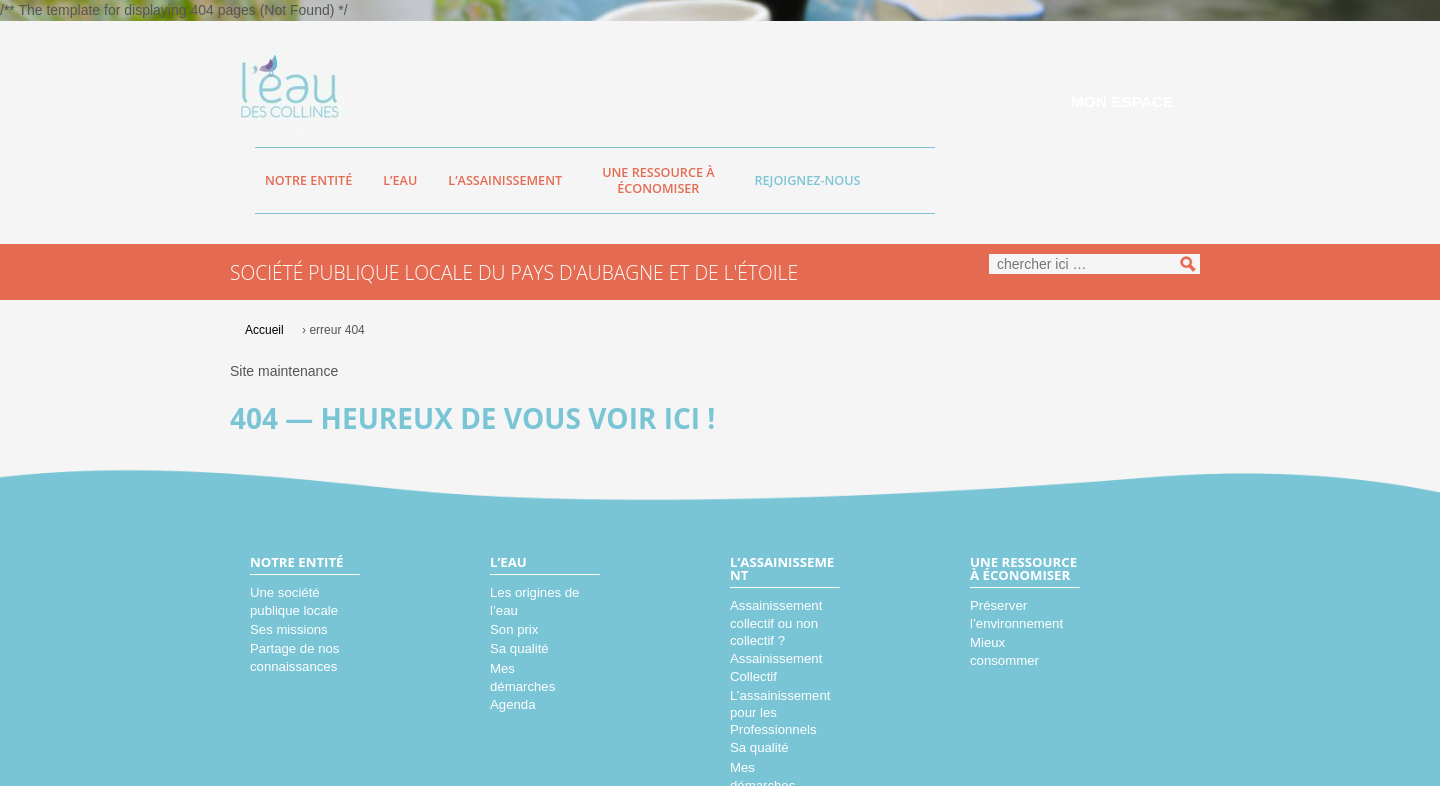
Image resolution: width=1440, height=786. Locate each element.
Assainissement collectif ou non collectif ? (776, 622)
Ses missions (289, 629)
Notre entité (308, 180)
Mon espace (1122, 101)
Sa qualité (519, 648)
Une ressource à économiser (658, 180)
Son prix (514, 629)
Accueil (264, 330)
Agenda (512, 704)
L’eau (400, 180)
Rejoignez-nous (808, 180)
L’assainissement (505, 180)
